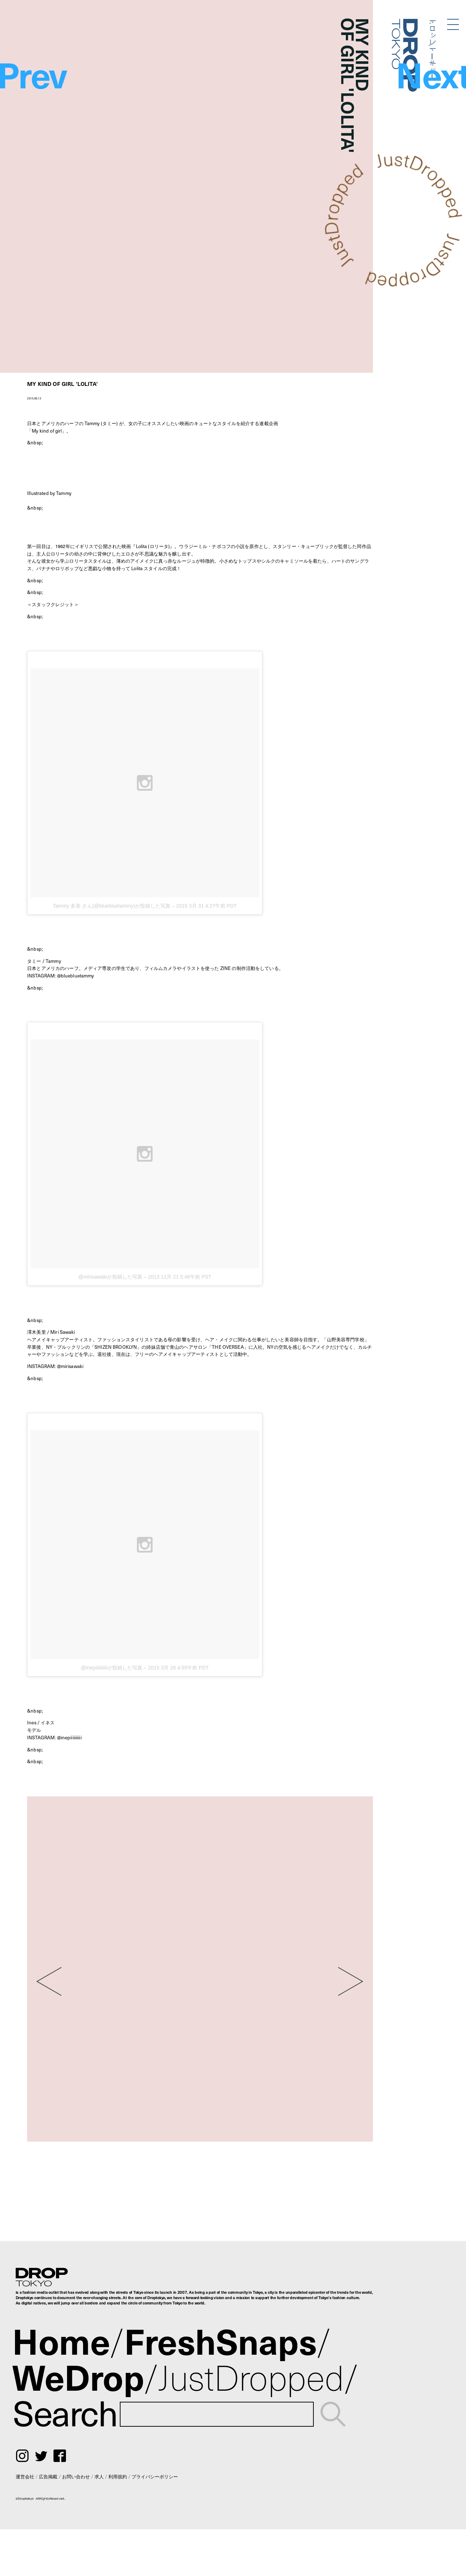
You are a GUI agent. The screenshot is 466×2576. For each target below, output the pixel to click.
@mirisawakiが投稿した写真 (110, 1277)
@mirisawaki (70, 1366)
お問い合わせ (76, 2476)
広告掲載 (48, 2476)
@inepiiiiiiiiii (69, 1737)
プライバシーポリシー (155, 2476)
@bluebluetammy (75, 975)
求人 (99, 2476)
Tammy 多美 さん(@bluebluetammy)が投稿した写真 (111, 906)
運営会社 (25, 2476)
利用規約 (117, 2476)
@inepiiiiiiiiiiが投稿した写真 (112, 1668)
